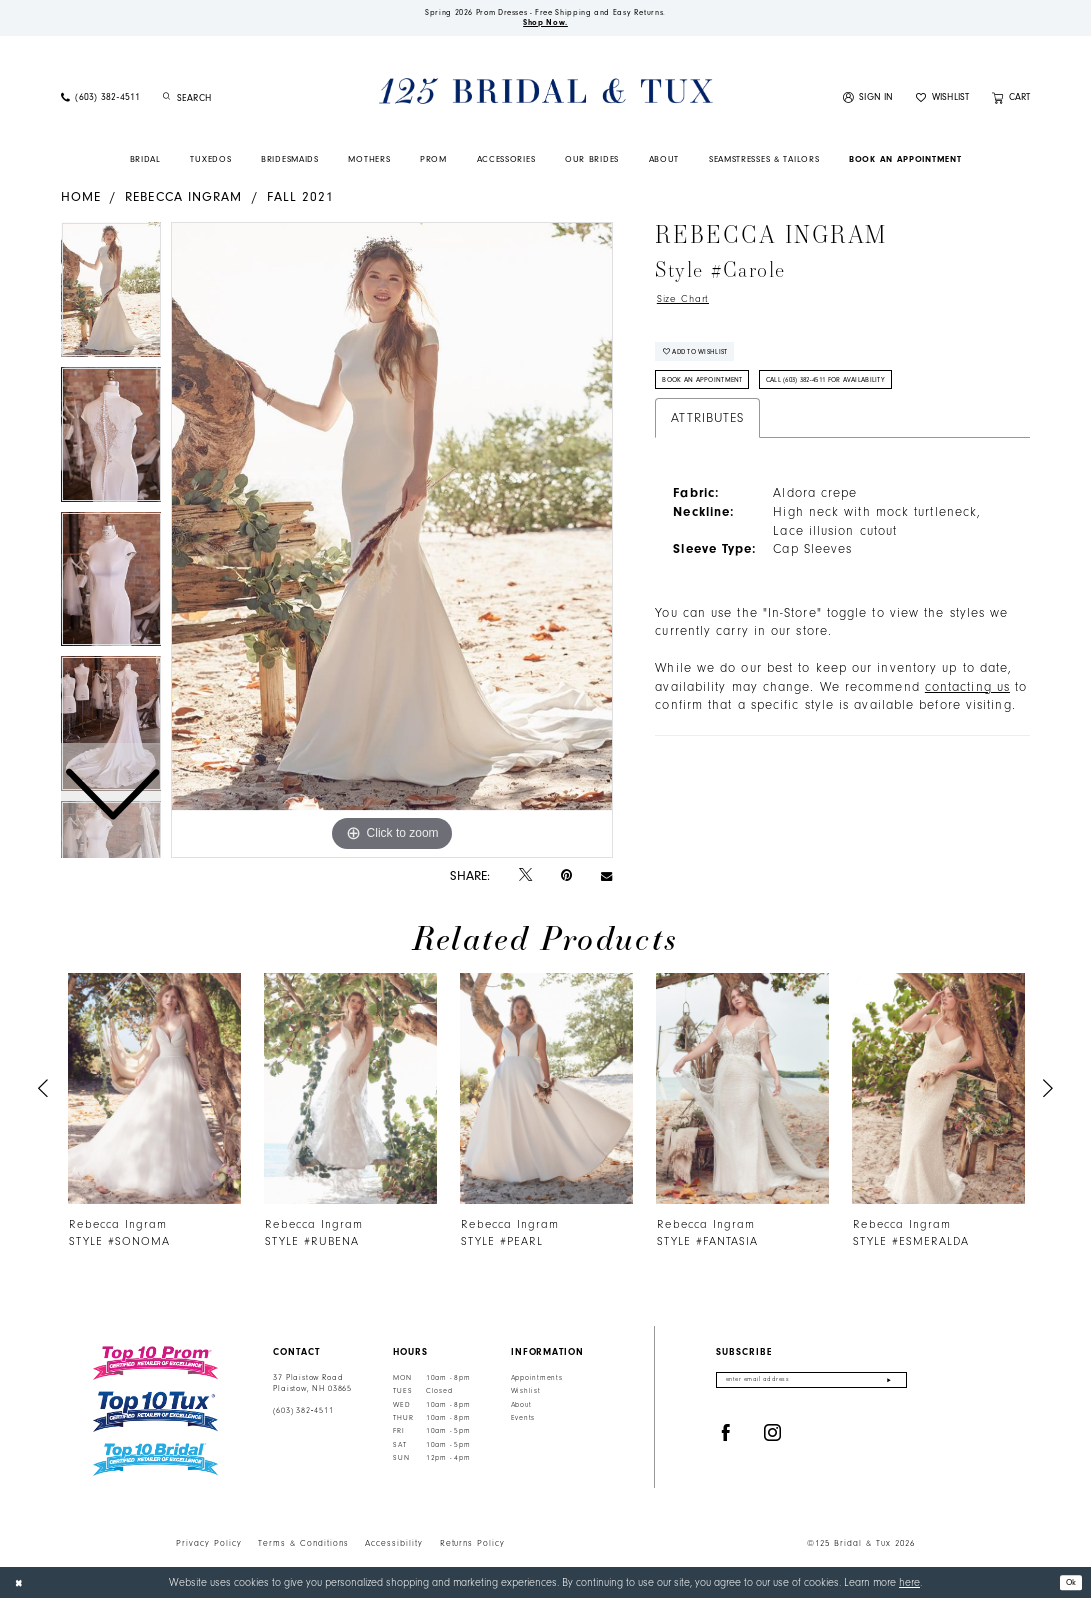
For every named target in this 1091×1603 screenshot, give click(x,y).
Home (81, 202)
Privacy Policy (209, 1548)
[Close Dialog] (21, 1588)
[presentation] (155, 1094)
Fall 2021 (301, 202)
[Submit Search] (168, 104)
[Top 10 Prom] (155, 1369)
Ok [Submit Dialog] (1068, 1586)
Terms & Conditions (303, 1548)
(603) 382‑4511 (303, 1416)
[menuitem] (100, 104)
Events (523, 1424)
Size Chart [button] (689, 306)
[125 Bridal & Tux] (545, 97)
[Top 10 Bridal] (155, 1465)
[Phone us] (100, 104)
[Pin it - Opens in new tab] (566, 880)
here (909, 1587)
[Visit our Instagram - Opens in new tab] (773, 1442)
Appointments (537, 1384)
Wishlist (526, 1397)
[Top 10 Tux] (155, 1417)
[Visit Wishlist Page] (943, 104)
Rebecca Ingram (183, 202)
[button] (868, 104)
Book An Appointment (715, 402)
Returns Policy (473, 1548)
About (521, 1410)
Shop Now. (545, 27)
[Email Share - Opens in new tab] (606, 880)
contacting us (967, 711)
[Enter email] (811, 1388)
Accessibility (394, 1548)
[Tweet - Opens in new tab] (525, 881)
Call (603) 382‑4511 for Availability (874, 402)
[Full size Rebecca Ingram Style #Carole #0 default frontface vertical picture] (392, 546)
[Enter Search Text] (240, 104)
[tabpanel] (392, 546)
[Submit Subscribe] (888, 1388)
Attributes (707, 443)
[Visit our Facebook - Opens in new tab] (726, 1442)
